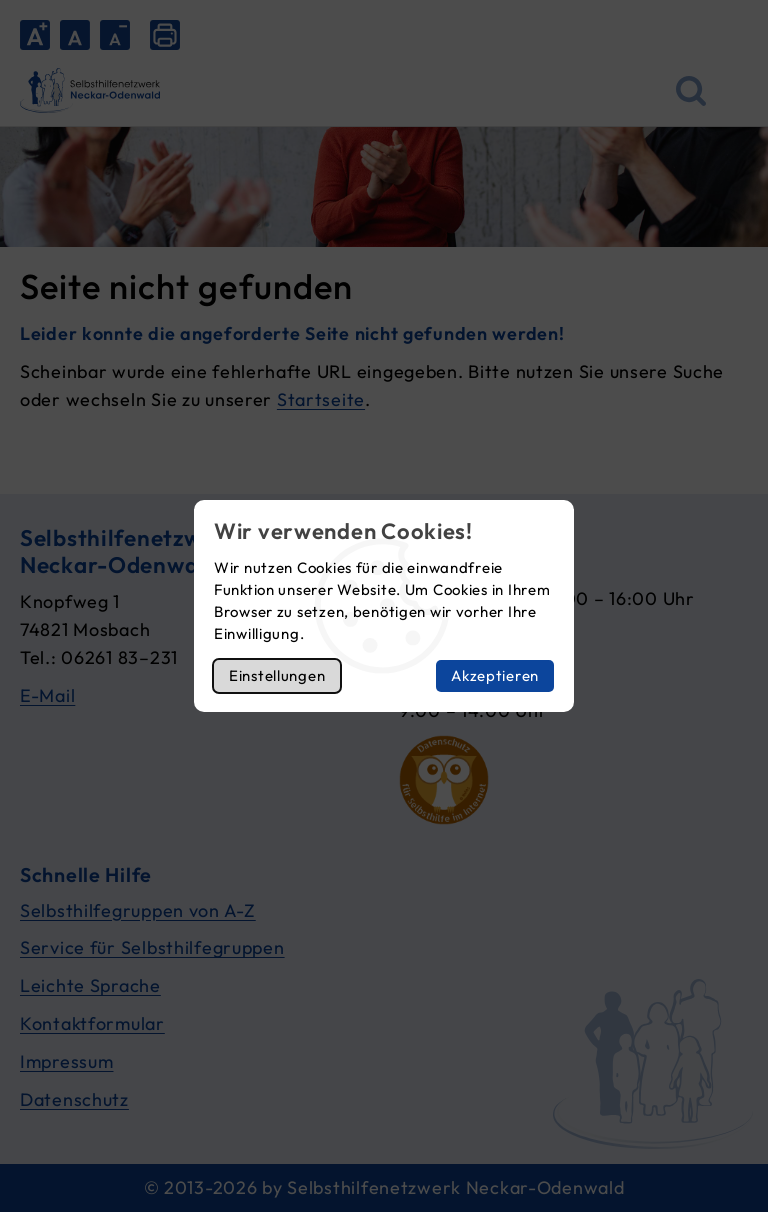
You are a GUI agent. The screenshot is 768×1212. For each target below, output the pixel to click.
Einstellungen (277, 675)
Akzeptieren (495, 675)
